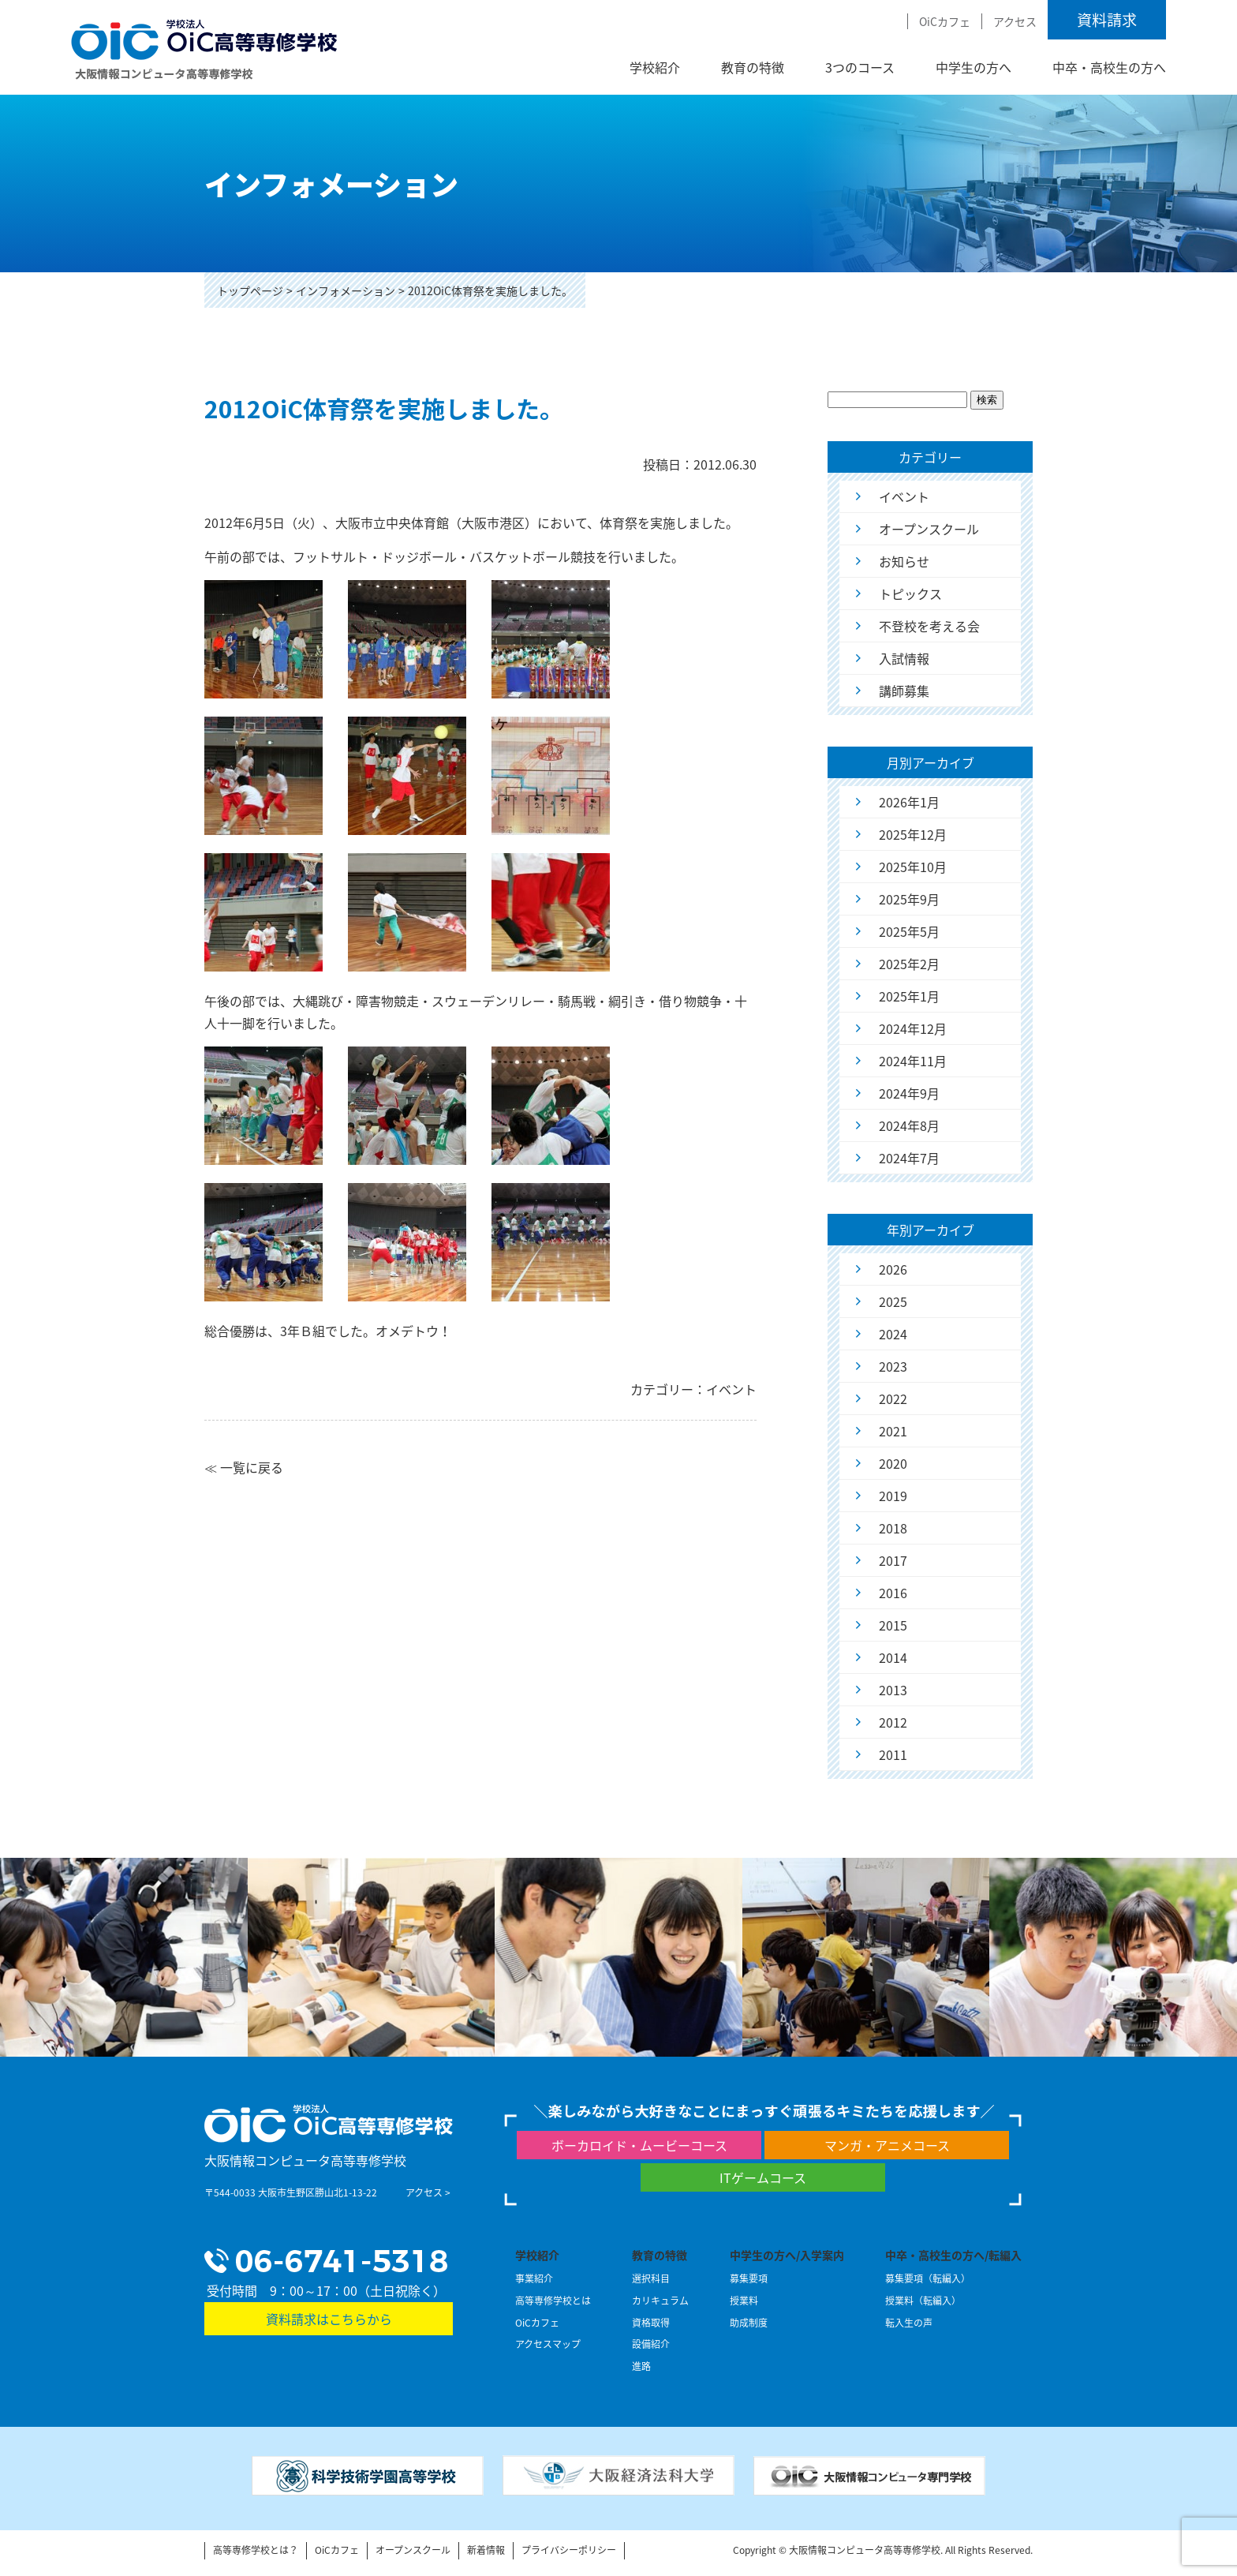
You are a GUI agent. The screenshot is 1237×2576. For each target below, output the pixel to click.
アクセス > (427, 2192)
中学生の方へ (973, 67)
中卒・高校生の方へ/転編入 (953, 2255)
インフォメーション (345, 290)
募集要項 (749, 2278)
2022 (893, 1398)
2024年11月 (913, 1060)
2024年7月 (909, 1157)
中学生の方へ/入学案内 (787, 2255)
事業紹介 (534, 2278)
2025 (893, 1301)
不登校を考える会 (929, 625)
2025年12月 (913, 834)
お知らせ (904, 561)
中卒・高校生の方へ (1109, 67)
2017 (893, 1560)
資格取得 (651, 2323)
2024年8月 (909, 1125)
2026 (893, 1269)
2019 (893, 1495)
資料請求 (1107, 20)
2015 (893, 1625)
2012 (893, 1722)
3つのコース (860, 67)
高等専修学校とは (553, 2300)
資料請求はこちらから (329, 2318)
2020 (893, 1463)
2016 (893, 1592)
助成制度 (749, 2323)
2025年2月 (909, 963)
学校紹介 (655, 67)
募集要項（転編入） (927, 2278)
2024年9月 (909, 1093)
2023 (893, 1366)
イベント (904, 496)
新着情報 (486, 2550)
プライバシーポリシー (568, 2550)
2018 (893, 1527)
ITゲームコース (762, 2177)
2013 (893, 1689)
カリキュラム (660, 2300)
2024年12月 (913, 1028)
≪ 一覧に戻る (243, 1467)
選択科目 (651, 2278)
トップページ (250, 290)
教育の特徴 (752, 67)
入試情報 (904, 658)
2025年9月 (909, 898)
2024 (893, 1333)
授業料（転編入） (923, 2300)
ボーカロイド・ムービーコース (639, 2145)
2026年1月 (909, 801)
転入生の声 (908, 2323)
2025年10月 (913, 866)
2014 (893, 1657)
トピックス (910, 593)
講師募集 (904, 690)
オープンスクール (929, 528)
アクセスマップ (548, 2344)
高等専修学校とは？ (255, 2550)
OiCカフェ (944, 21)
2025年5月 (909, 931)
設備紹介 (651, 2344)
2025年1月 (909, 996)
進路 (641, 2366)
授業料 (744, 2300)
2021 (893, 1430)
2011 (893, 1754)
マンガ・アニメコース (887, 2145)
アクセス (1015, 21)
